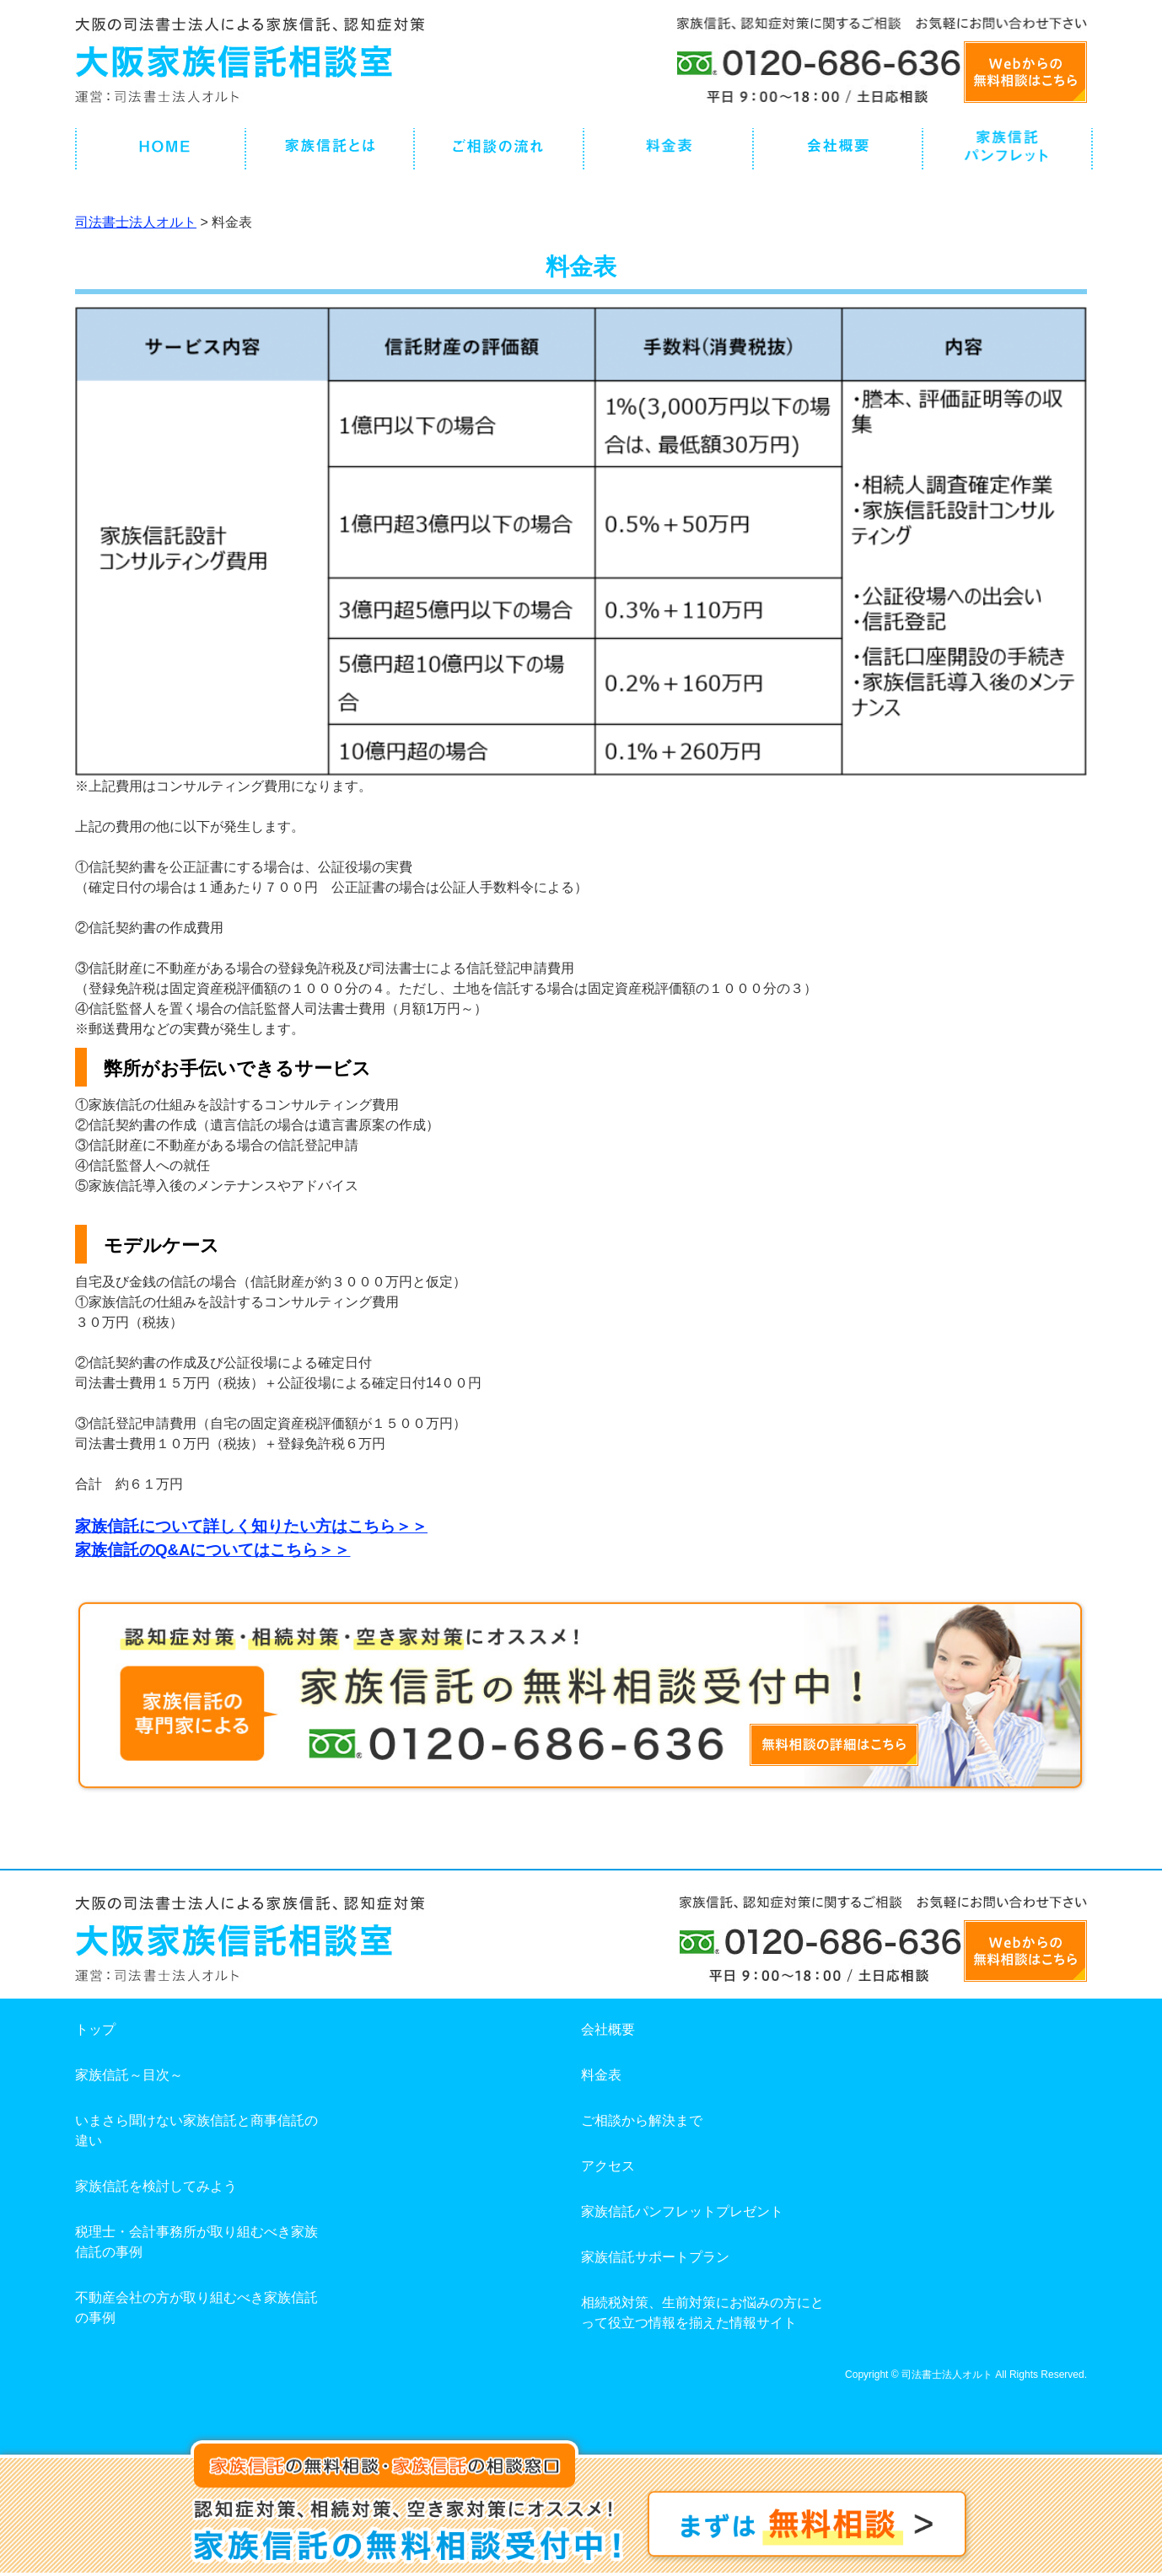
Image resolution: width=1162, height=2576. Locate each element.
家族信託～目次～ (129, 2075)
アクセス (608, 2166)
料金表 (601, 2075)
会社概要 (608, 2029)
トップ (95, 2029)
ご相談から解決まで (641, 2120)
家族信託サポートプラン (655, 2257)
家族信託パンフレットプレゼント (682, 2211)
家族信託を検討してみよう (156, 2186)
